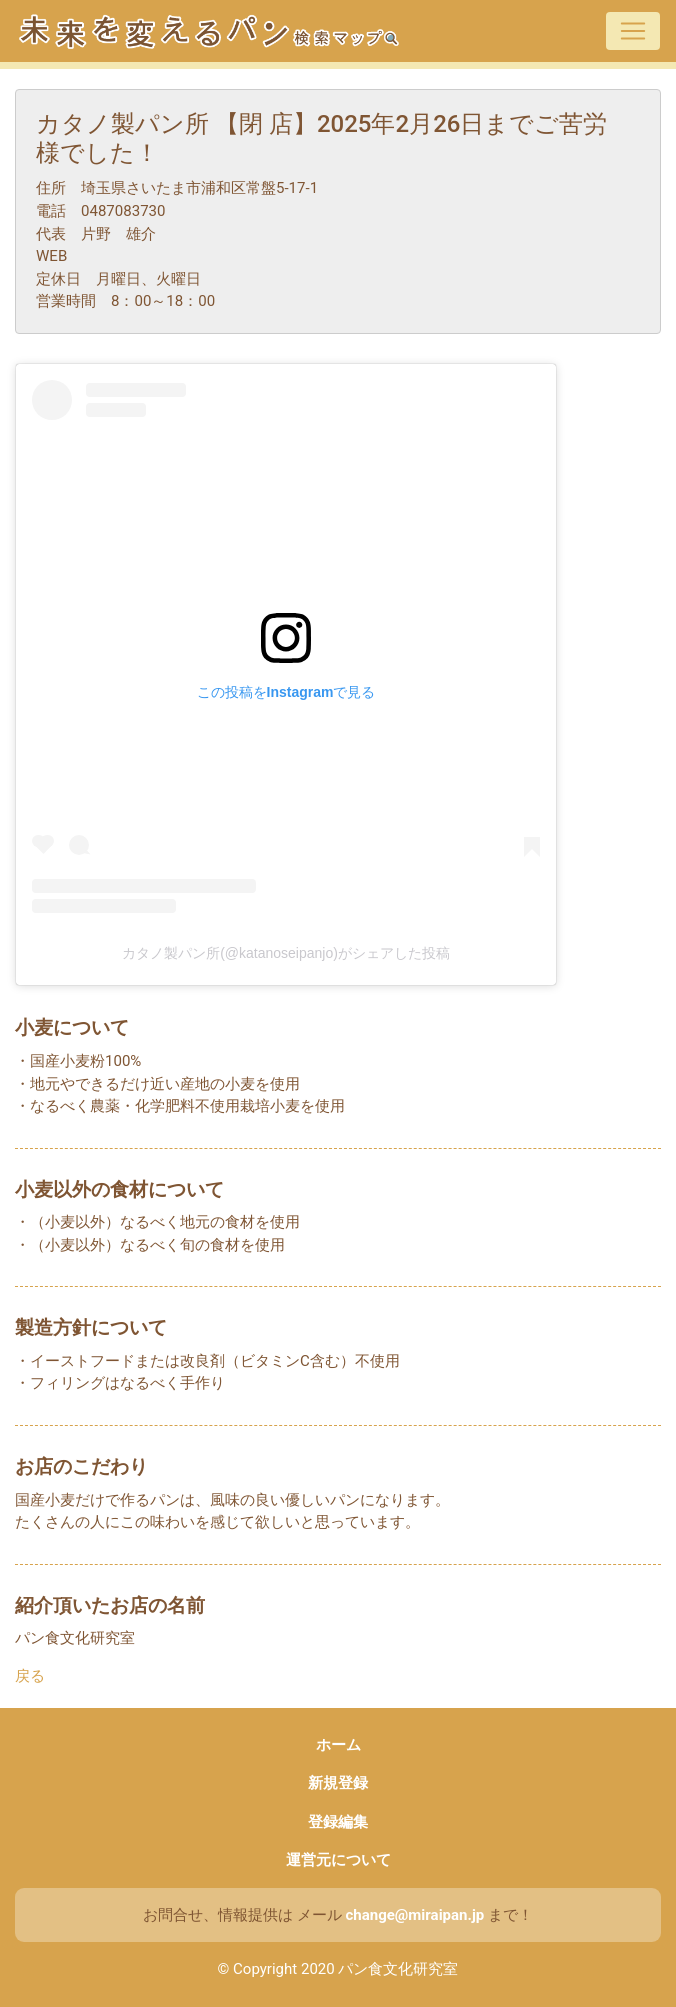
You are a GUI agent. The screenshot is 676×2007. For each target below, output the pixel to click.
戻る (30, 1676)
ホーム (338, 1745)
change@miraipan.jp (414, 1915)
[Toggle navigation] (633, 31)
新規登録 (338, 1783)
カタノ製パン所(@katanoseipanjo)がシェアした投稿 (286, 953)
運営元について (338, 1860)
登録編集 (338, 1822)
